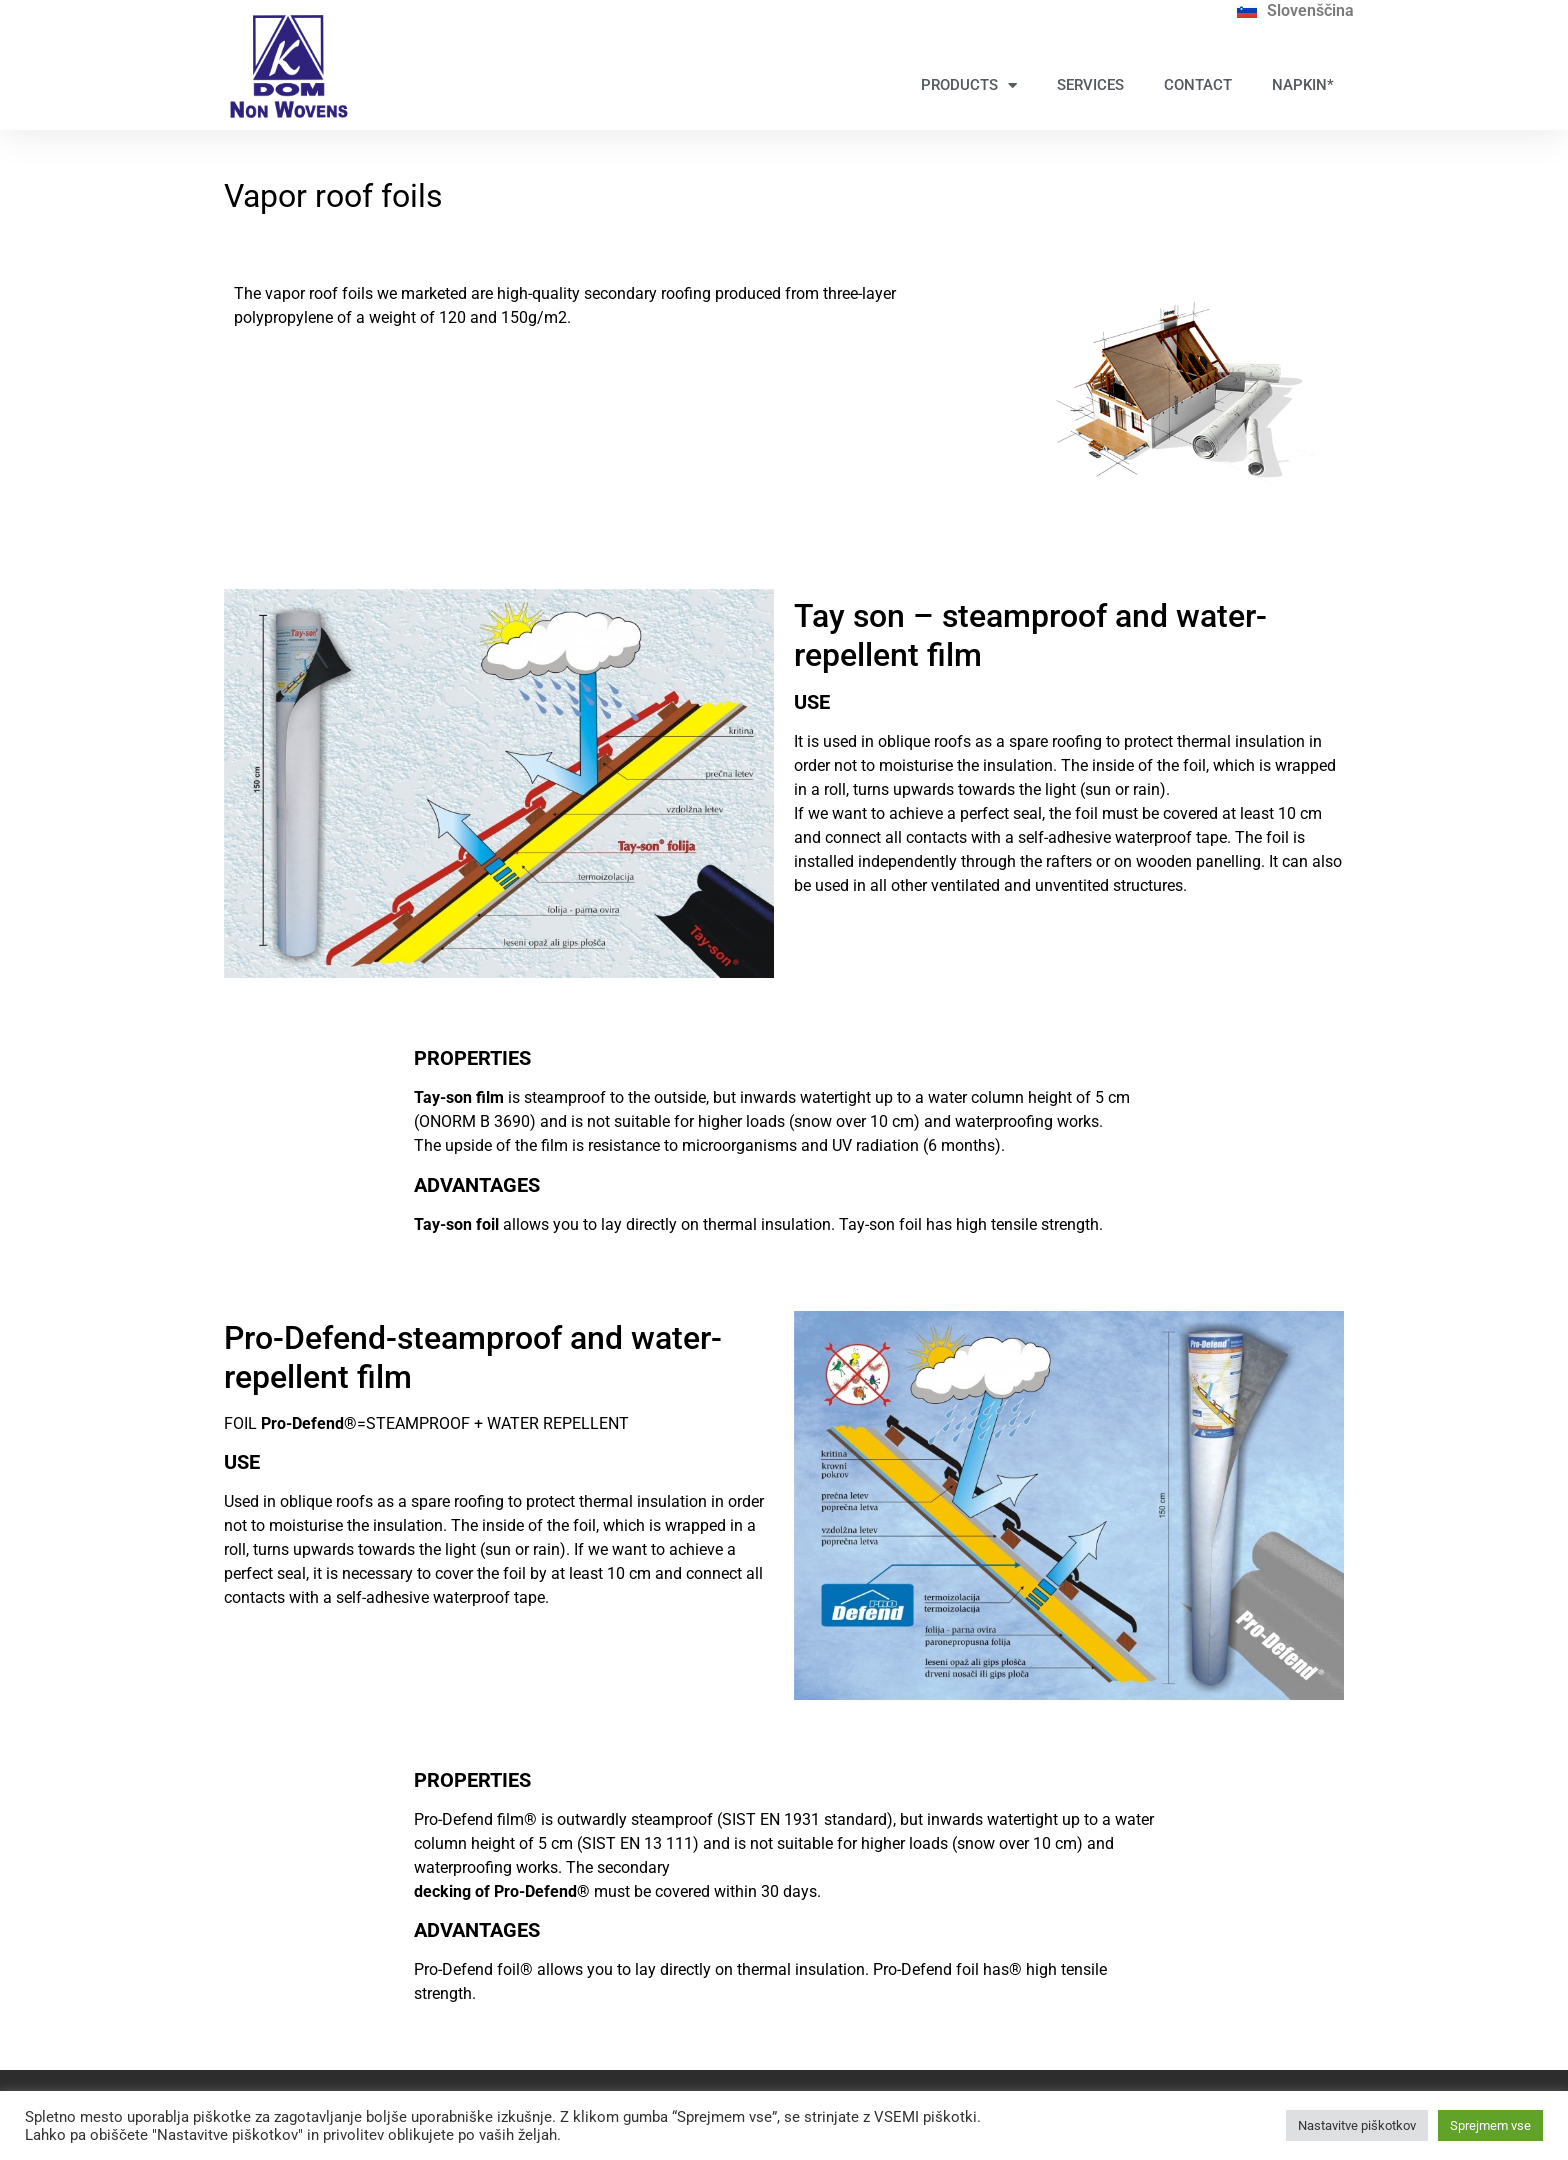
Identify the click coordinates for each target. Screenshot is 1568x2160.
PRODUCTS (969, 85)
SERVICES (1090, 85)
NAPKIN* (1303, 85)
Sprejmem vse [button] (1490, 2125)
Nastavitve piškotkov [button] (1357, 2125)
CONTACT (1198, 85)
